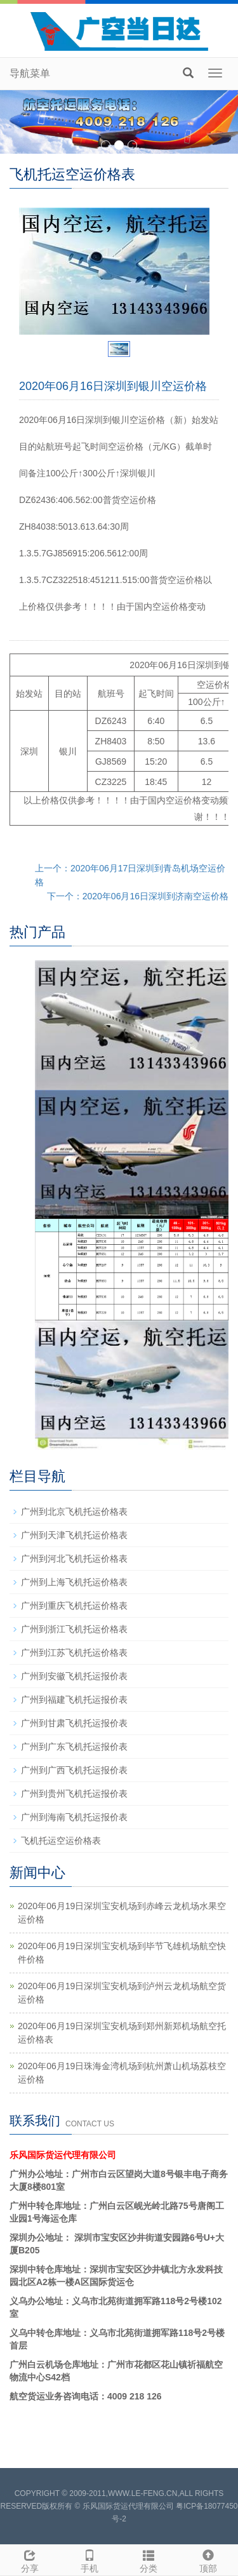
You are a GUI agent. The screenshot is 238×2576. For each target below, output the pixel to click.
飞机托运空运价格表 (61, 1840)
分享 (30, 2559)
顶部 (208, 2559)
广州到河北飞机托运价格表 (74, 1558)
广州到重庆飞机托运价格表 (74, 1605)
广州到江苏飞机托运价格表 (74, 1652)
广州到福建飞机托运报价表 (74, 1699)
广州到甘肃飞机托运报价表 (74, 1723)
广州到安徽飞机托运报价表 (74, 1676)
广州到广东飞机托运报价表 (74, 1746)
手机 (89, 2559)
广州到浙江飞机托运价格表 (74, 1629)
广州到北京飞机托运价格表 (74, 1511)
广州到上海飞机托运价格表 (74, 1582)
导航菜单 (30, 73)
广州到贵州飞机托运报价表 (74, 1793)
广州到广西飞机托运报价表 (74, 1770)
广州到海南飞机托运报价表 (74, 1817)
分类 (149, 2559)
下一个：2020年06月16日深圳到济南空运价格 (137, 896)
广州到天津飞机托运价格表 (74, 1535)
